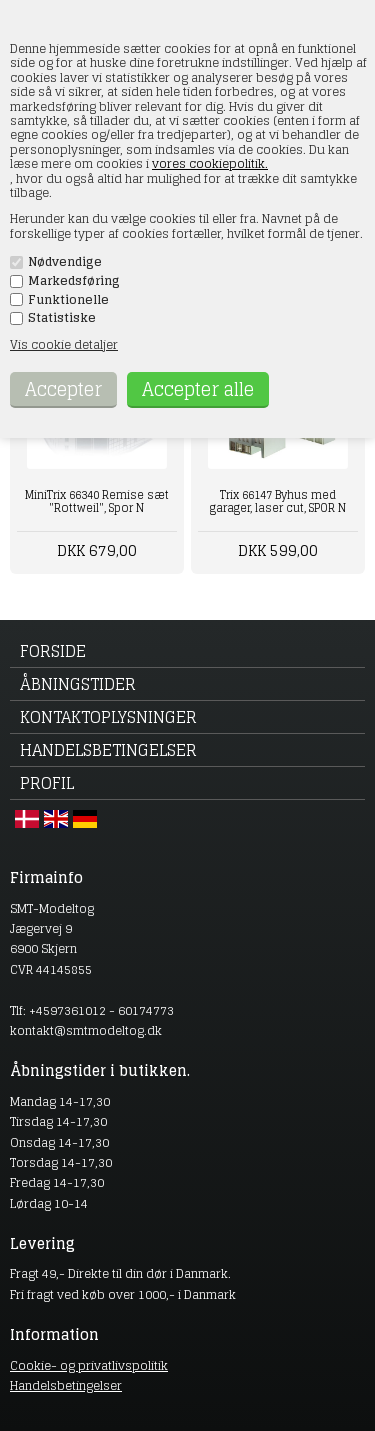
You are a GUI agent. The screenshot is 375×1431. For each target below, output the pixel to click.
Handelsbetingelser (108, 750)
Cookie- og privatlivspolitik (89, 1365)
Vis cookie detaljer (64, 344)
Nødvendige (65, 262)
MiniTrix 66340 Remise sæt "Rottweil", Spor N (97, 501)
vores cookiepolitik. (210, 163)
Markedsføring (74, 281)
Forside (53, 651)
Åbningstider (78, 684)
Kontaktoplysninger (108, 717)
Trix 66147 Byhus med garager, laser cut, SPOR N (278, 501)
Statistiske (62, 318)
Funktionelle (68, 300)
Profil (47, 783)
